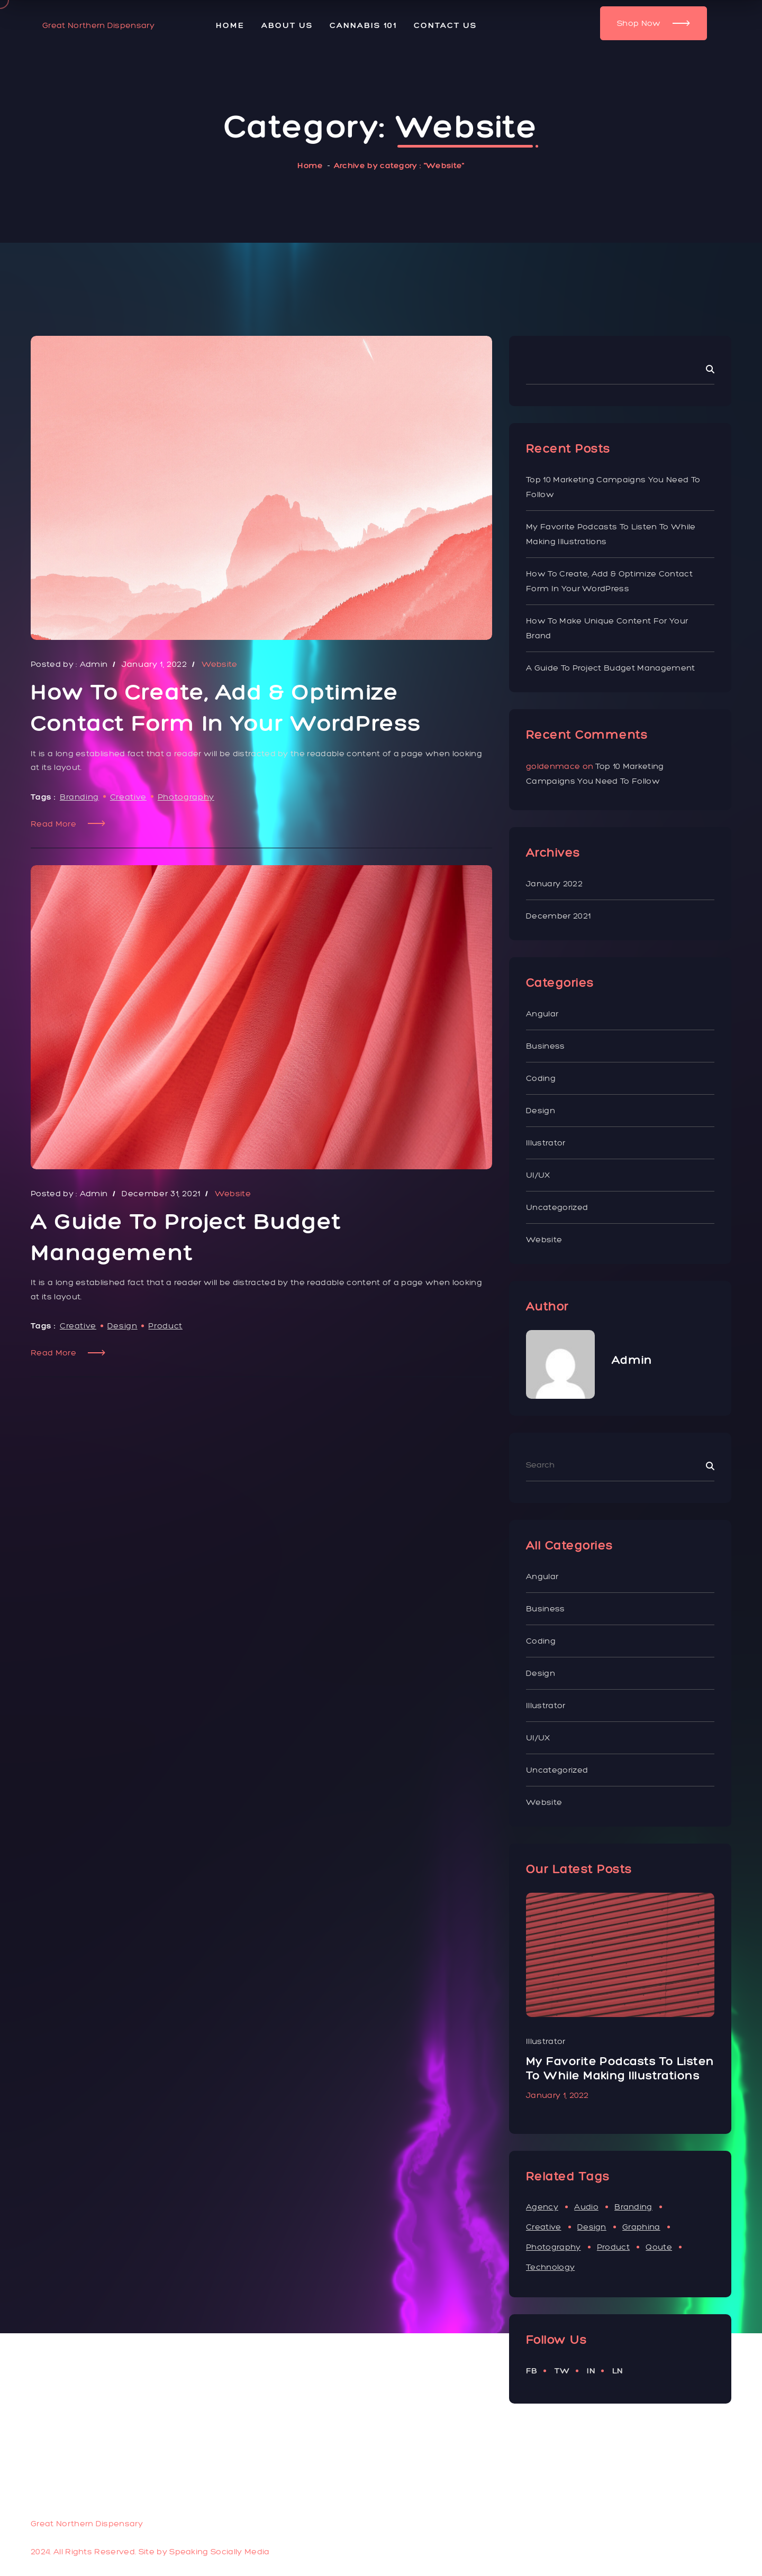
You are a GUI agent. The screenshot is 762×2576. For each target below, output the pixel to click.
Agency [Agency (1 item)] (542, 2207)
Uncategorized (557, 1207)
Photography (186, 797)
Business (545, 1046)
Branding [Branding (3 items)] (633, 2207)
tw (562, 2371)
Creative (128, 797)
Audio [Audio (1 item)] (586, 2207)
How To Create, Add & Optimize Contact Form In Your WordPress (609, 581)
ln (617, 2371)
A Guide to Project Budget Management (610, 668)
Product (165, 1326)
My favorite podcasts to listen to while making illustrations (610, 533)
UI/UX (538, 1175)
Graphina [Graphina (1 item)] (641, 2227)
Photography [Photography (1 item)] (553, 2247)
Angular (542, 1014)
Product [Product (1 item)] (613, 2247)
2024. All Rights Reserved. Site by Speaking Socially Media (150, 2551)
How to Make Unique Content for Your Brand (607, 628)
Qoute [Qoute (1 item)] (659, 2247)
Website (544, 1239)
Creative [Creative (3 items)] (543, 2227)
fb (532, 2371)
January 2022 (554, 883)
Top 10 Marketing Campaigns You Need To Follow (613, 486)
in (591, 2371)
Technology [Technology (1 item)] (550, 2267)
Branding (79, 797)
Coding (541, 1078)
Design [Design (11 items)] (591, 2227)
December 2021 (558, 916)
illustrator (546, 1143)
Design (122, 1326)
